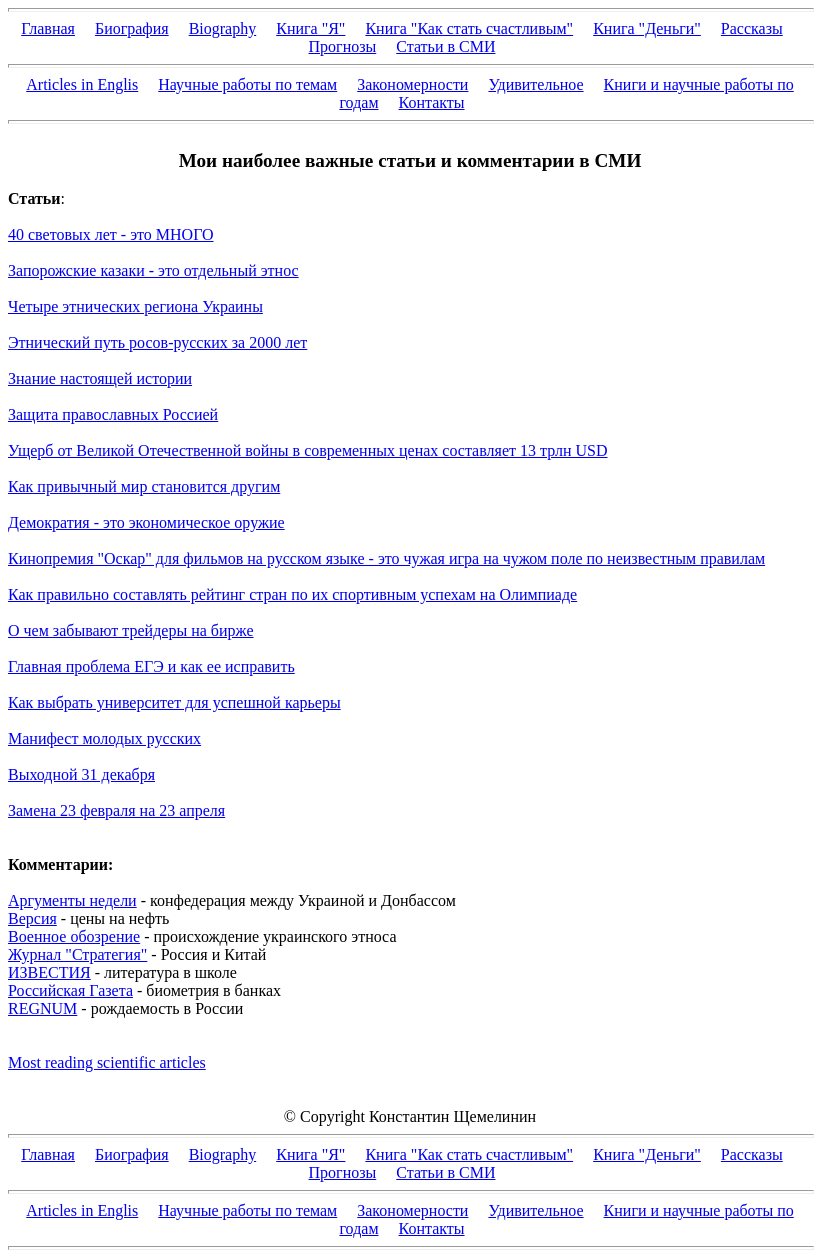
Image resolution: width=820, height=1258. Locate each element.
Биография (132, 28)
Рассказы (752, 28)
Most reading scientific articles (107, 1062)
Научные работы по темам (247, 84)
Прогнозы (343, 46)
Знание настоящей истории (100, 378)
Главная (48, 28)
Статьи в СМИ (445, 46)
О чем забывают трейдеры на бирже (130, 630)
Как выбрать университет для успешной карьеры (174, 702)
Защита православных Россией (113, 414)
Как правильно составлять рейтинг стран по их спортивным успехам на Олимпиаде (292, 594)
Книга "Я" (310, 28)
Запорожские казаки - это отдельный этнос (153, 270)
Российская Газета (70, 990)
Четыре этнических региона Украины (135, 306)
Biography (223, 28)
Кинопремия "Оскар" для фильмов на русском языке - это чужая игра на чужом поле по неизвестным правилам (386, 558)
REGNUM (42, 1008)
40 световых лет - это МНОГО (111, 234)
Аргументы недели (72, 900)
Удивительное (535, 84)
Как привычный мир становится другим (144, 486)
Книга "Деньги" (647, 28)
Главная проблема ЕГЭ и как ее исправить (151, 666)
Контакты (432, 102)
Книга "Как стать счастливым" (469, 28)
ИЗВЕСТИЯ (49, 972)
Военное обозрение (74, 936)
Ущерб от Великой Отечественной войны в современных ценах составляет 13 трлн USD (308, 450)
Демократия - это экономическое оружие (146, 522)
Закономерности (412, 84)
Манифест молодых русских (104, 738)
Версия (32, 918)
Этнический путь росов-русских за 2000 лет (157, 342)
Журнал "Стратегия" (77, 954)
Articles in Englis (82, 84)
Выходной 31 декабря (81, 774)
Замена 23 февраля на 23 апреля (116, 810)
